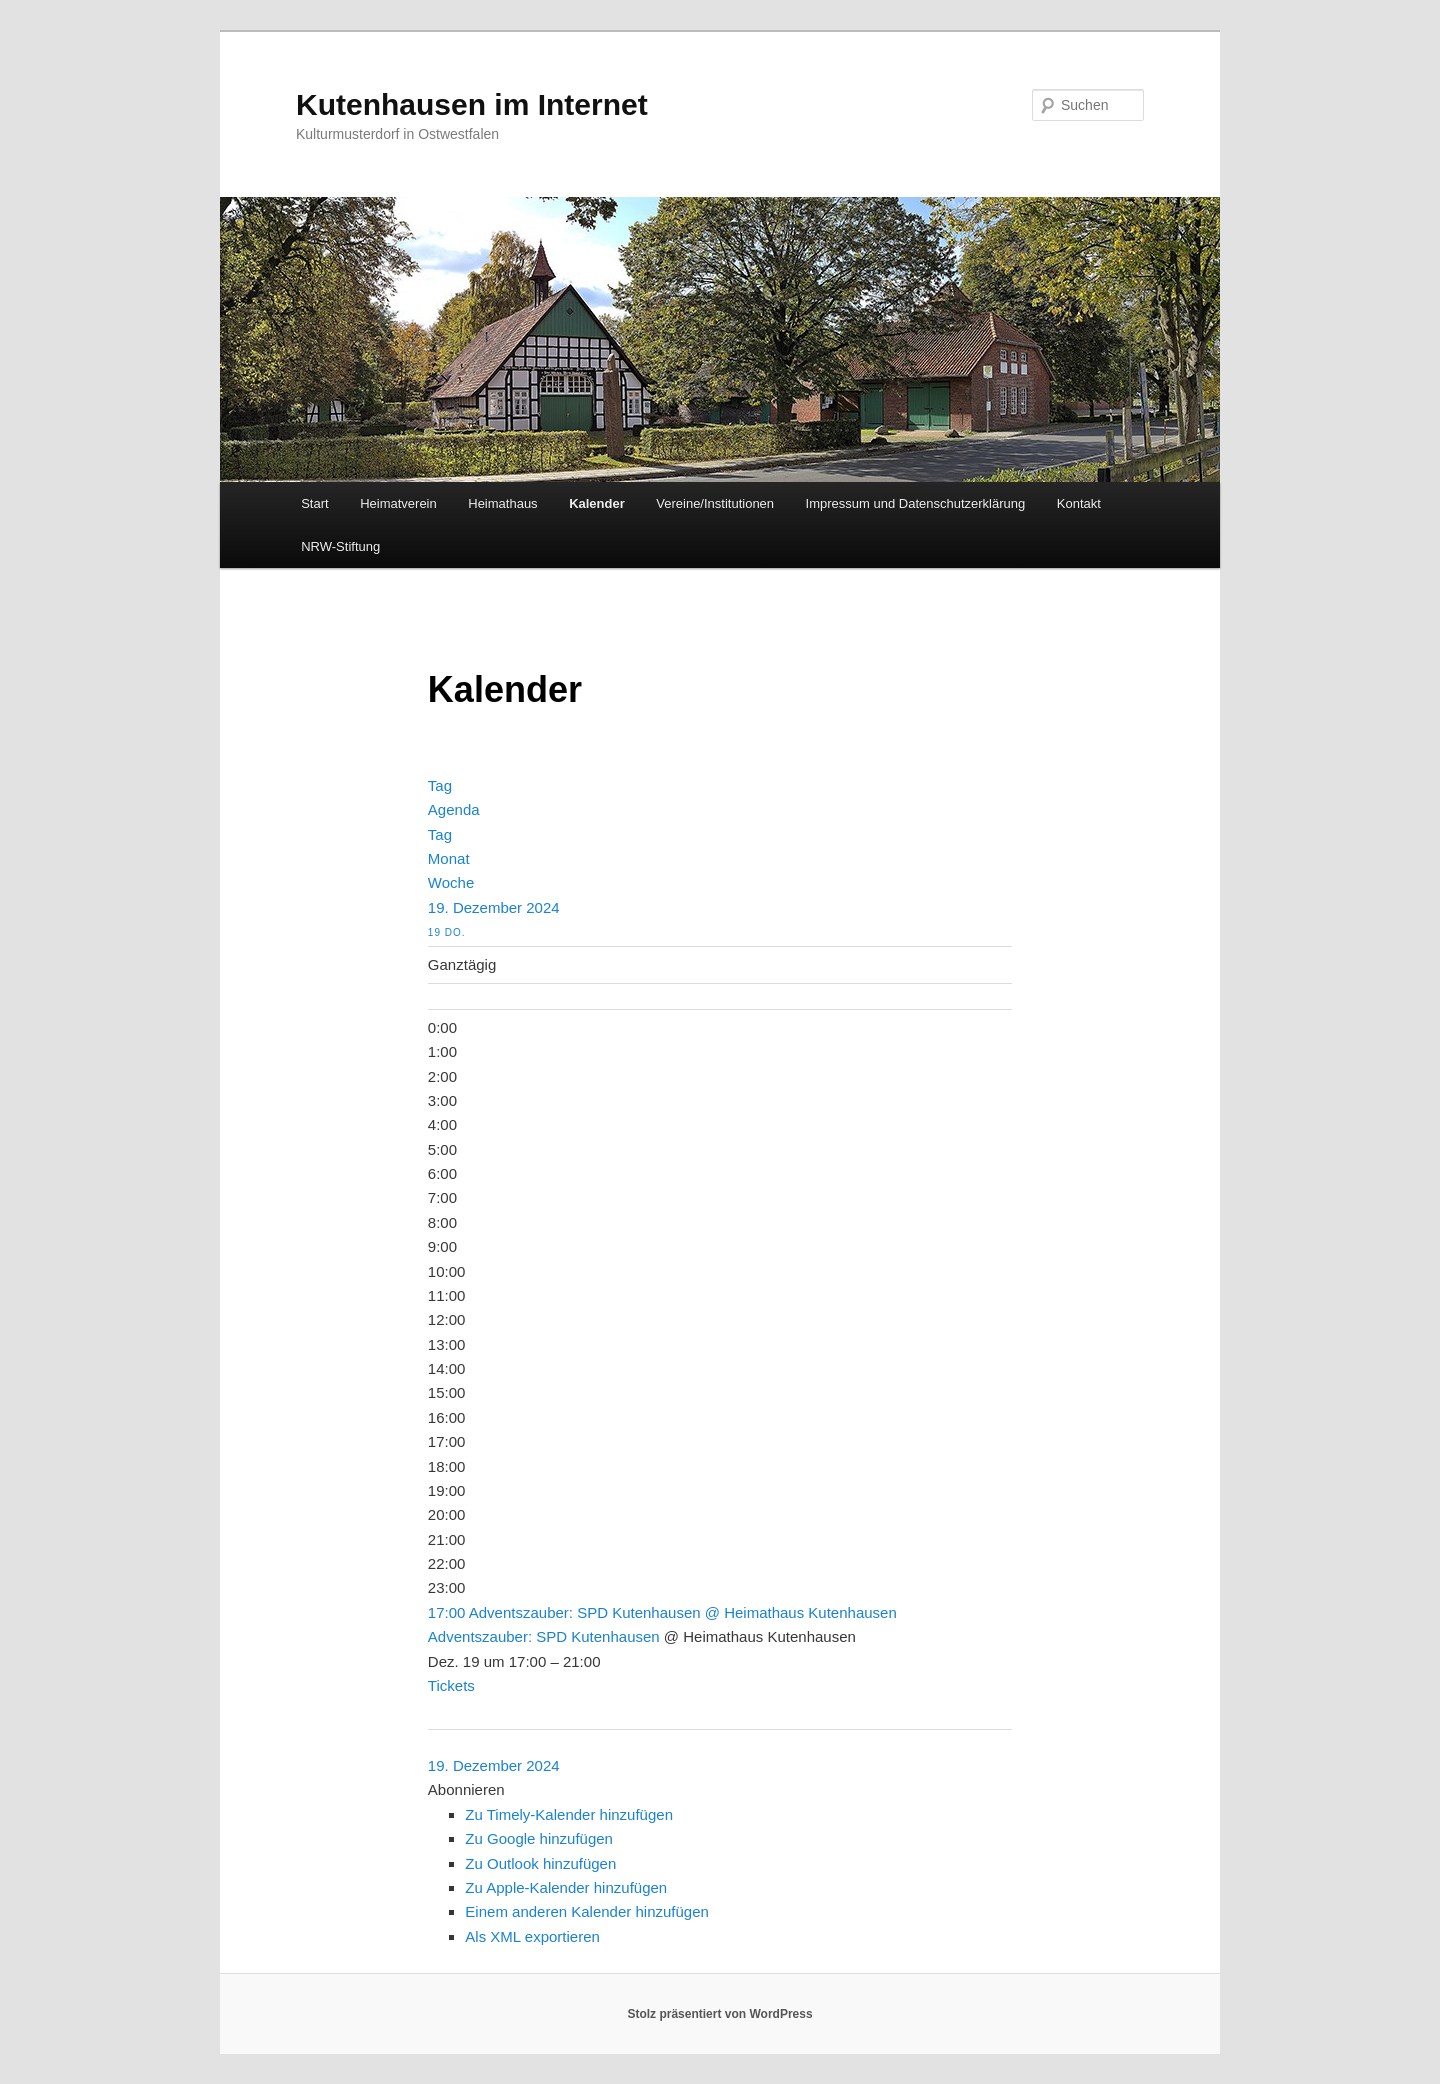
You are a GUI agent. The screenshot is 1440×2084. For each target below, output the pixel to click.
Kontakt (1079, 503)
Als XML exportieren (532, 1936)
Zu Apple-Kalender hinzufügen (566, 1887)
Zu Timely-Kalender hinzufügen (569, 1814)
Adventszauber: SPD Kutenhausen (544, 1636)
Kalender (597, 503)
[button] (466, 1789)
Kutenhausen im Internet (472, 104)
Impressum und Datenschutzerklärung (916, 503)
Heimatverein (398, 503)
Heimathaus (502, 503)
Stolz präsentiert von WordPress (719, 2014)
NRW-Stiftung (340, 546)
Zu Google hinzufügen (539, 1838)
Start (314, 503)
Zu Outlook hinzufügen (540, 1863)
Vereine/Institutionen (715, 503)
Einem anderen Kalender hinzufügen (587, 1911)
